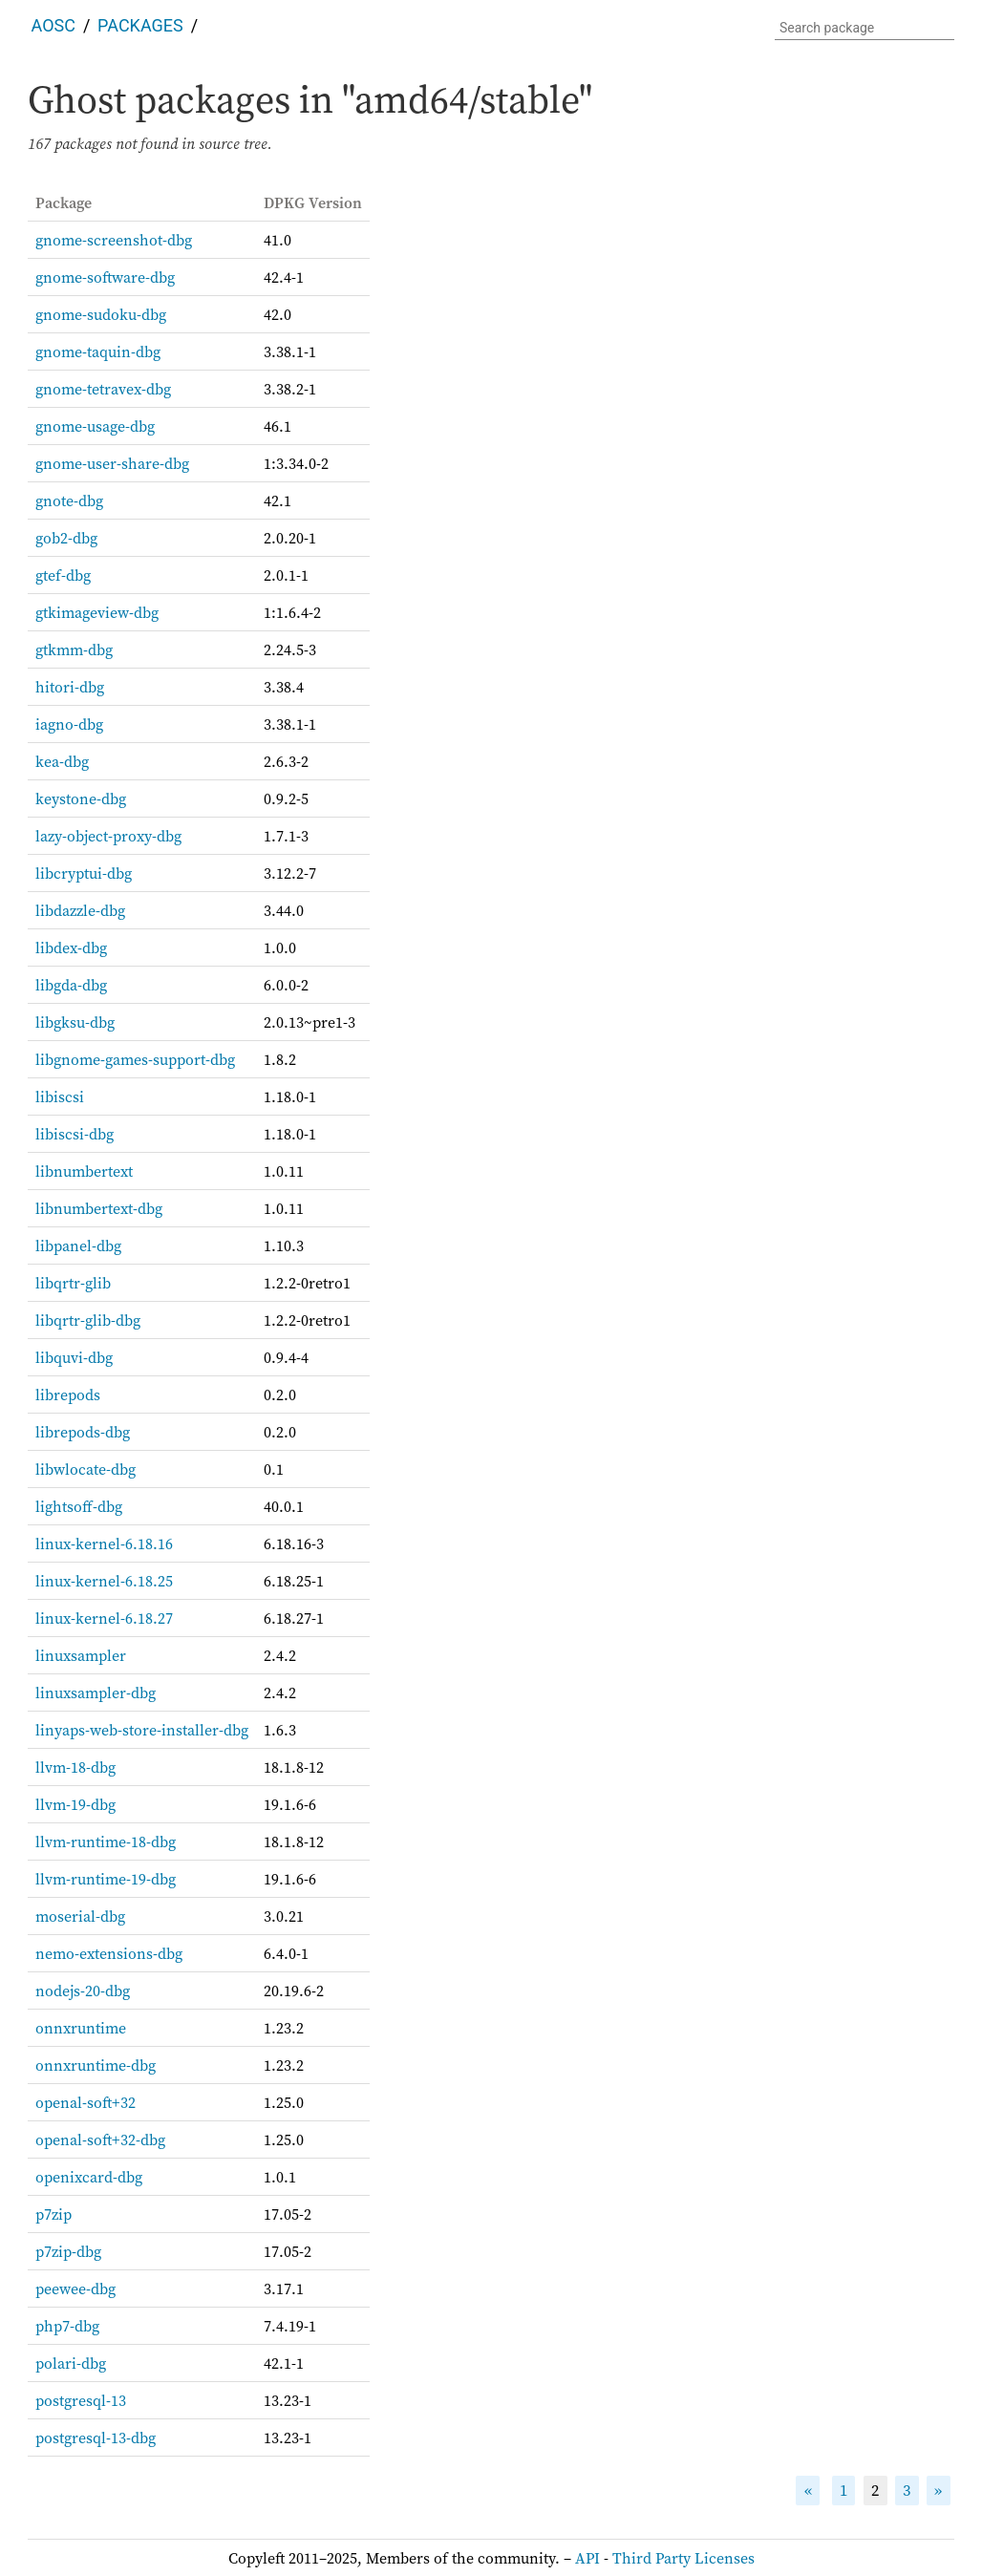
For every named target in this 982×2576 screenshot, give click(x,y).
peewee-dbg (75, 2288)
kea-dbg (62, 761)
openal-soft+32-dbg (100, 2139)
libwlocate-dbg (85, 1469)
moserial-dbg (80, 1916)
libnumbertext (84, 1171)
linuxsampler (80, 1655)
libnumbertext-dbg (98, 1208)
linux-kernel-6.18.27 (104, 1618)
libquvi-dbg (74, 1357)
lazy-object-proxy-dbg (108, 835)
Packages (140, 25)
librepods (67, 1394)
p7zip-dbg (68, 2251)
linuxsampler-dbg (95, 1692)
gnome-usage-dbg (95, 425)
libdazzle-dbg (80, 910)
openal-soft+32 (85, 2102)
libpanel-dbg (78, 1245)
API (587, 2557)
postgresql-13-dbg (95, 2437)
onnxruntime (80, 2027)
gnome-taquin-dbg (97, 351)
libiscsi (59, 1096)
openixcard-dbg (88, 2176)
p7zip (53, 2214)
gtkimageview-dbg (97, 612)
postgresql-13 (80, 2400)
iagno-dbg (69, 723)
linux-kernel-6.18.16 (104, 1543)
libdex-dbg (71, 947)
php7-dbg (67, 2325)
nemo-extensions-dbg (108, 1953)
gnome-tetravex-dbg (103, 388)
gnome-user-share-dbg (112, 463)
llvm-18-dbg (75, 1767)
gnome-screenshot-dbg (113, 239)
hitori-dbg (69, 686)
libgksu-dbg (75, 1022)
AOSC (53, 25)
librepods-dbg (82, 1431)
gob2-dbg (66, 537)
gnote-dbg (69, 500)
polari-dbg (70, 2363)
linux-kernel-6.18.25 (104, 1580)
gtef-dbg (63, 574)
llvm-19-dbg (75, 1804)
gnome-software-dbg (105, 276)
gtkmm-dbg (74, 649)
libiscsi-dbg (74, 1133)
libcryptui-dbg (83, 873)
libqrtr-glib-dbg (87, 1320)
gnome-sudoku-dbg (100, 314)
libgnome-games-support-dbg (135, 1059)
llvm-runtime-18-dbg (105, 1841)
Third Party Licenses (683, 2557)
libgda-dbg (71, 984)
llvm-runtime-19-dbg (105, 1878)
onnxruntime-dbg (95, 2065)
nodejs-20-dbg (82, 1990)
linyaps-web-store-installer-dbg (141, 1729)
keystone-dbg (80, 798)
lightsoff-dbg (78, 1506)
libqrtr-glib (73, 1282)
